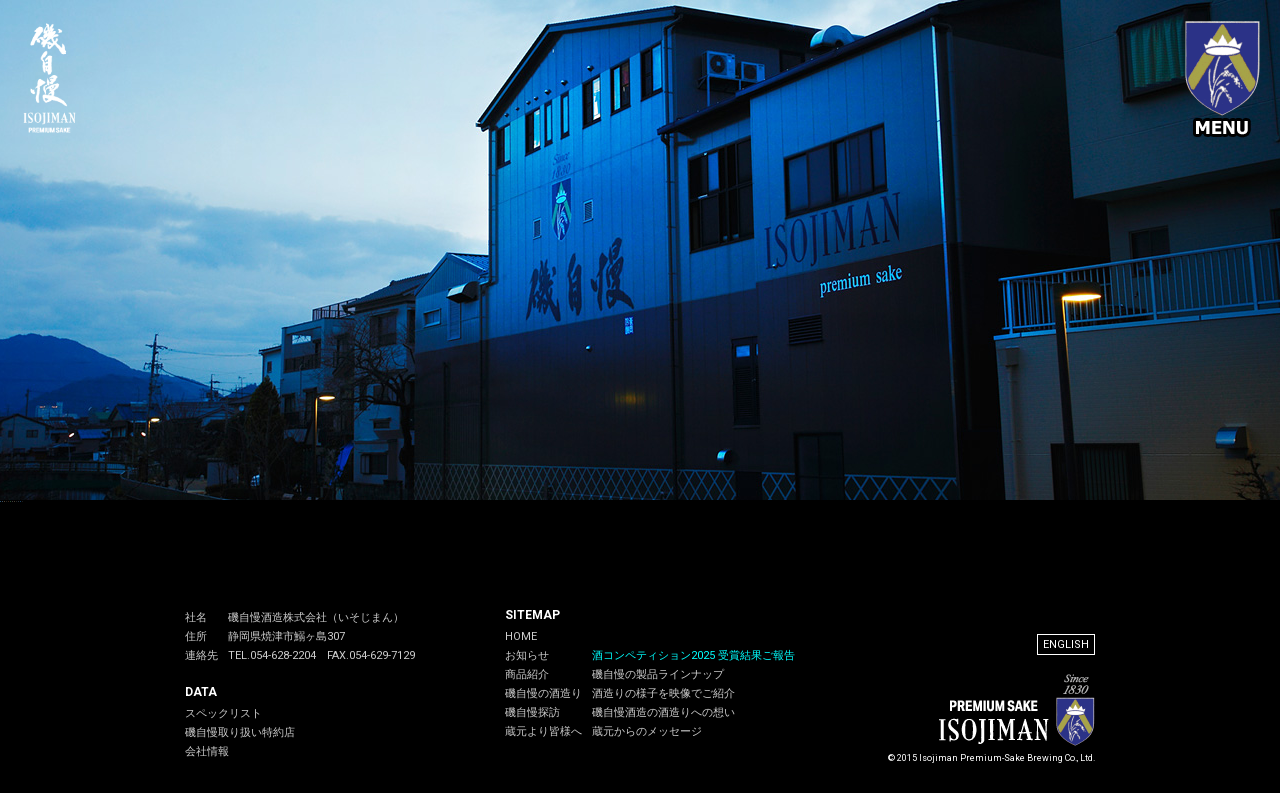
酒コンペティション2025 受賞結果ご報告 (693, 655)
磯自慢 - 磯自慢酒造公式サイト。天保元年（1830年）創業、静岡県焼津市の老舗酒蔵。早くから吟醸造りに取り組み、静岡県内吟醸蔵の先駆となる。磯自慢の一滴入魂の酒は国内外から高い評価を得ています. (58, 78)
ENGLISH (1066, 644)
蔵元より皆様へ (543, 731)
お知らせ (527, 655)
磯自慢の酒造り (543, 693)
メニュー (1222, 80)
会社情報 (207, 751)
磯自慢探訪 (532, 712)
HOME (521, 636)
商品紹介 (527, 674)
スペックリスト (223, 713)
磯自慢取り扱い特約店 (240, 732)
